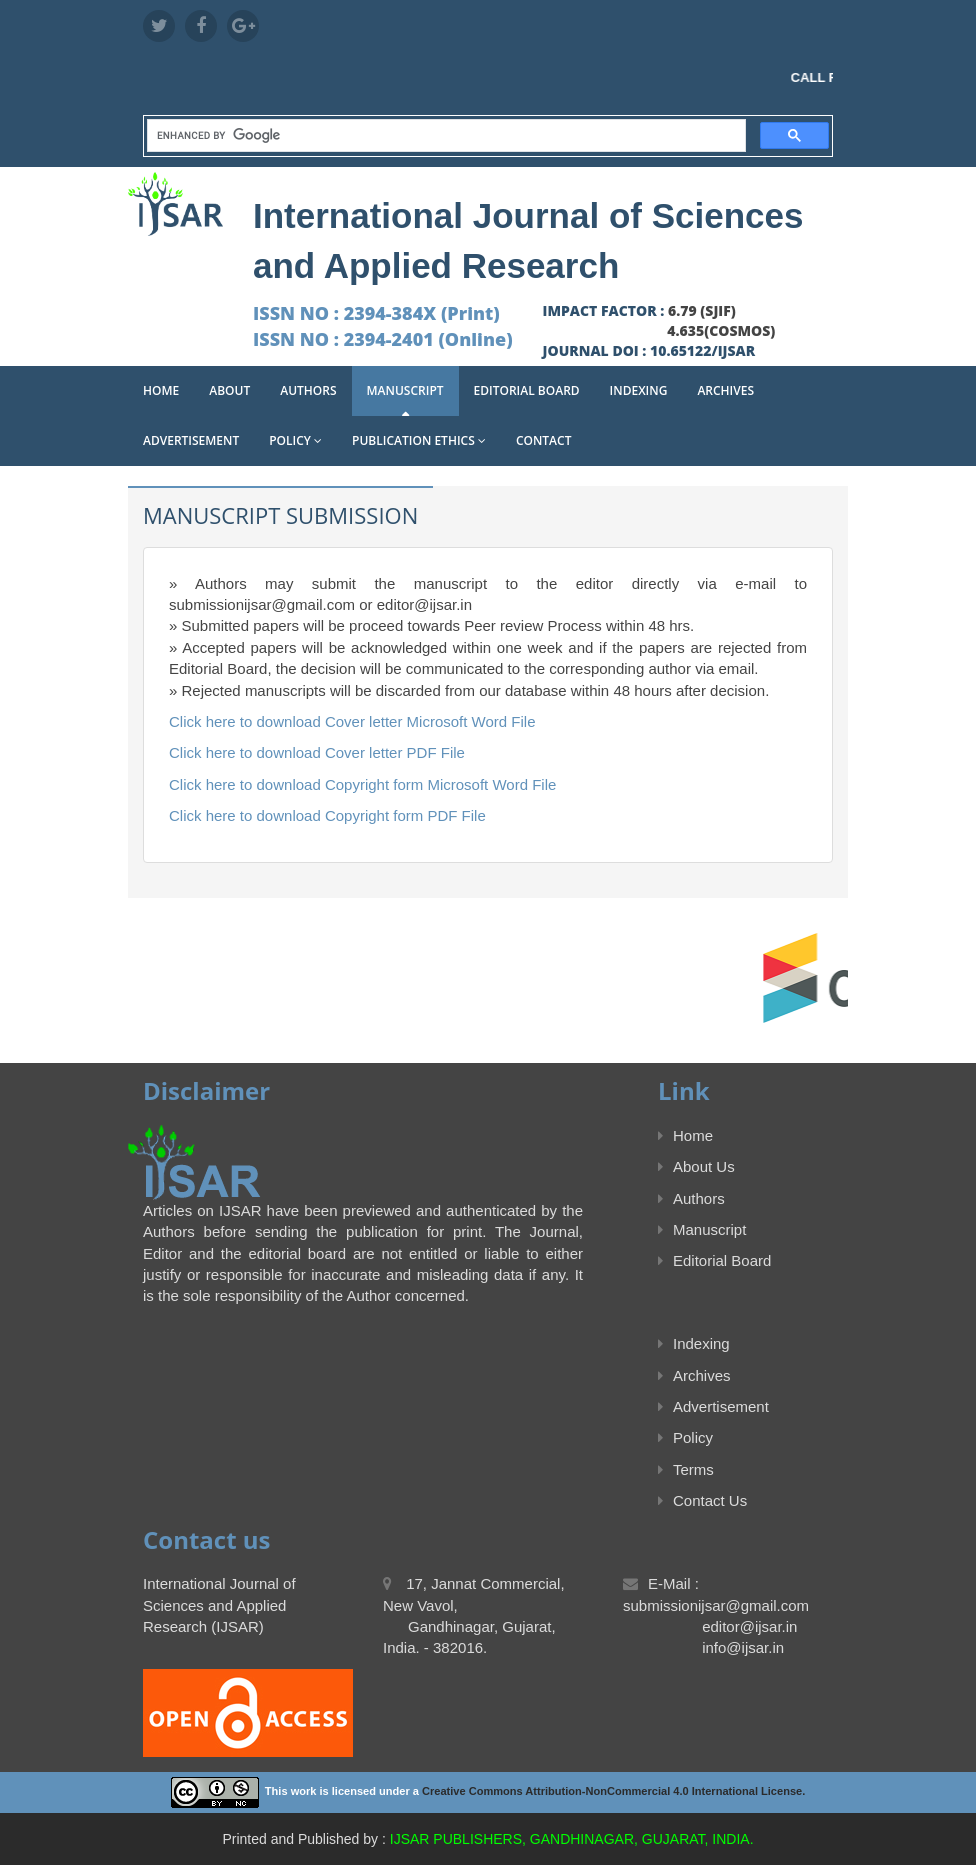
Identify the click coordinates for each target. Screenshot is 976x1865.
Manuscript (405, 390)
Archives (725, 390)
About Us (696, 1166)
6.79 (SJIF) (702, 310)
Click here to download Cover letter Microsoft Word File (352, 721)
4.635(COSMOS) (721, 330)
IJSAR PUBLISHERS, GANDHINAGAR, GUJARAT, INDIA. (572, 1839)
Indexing (639, 390)
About (229, 390)
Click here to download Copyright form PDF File (327, 815)
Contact (544, 440)
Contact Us (702, 1500)
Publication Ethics (419, 440)
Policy (295, 440)
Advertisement (191, 440)
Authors (308, 390)
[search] (444, 136)
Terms (686, 1469)
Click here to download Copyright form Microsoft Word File (362, 784)
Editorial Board (527, 390)
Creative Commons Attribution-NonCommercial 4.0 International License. (613, 1791)
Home (161, 390)
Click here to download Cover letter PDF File (317, 752)
